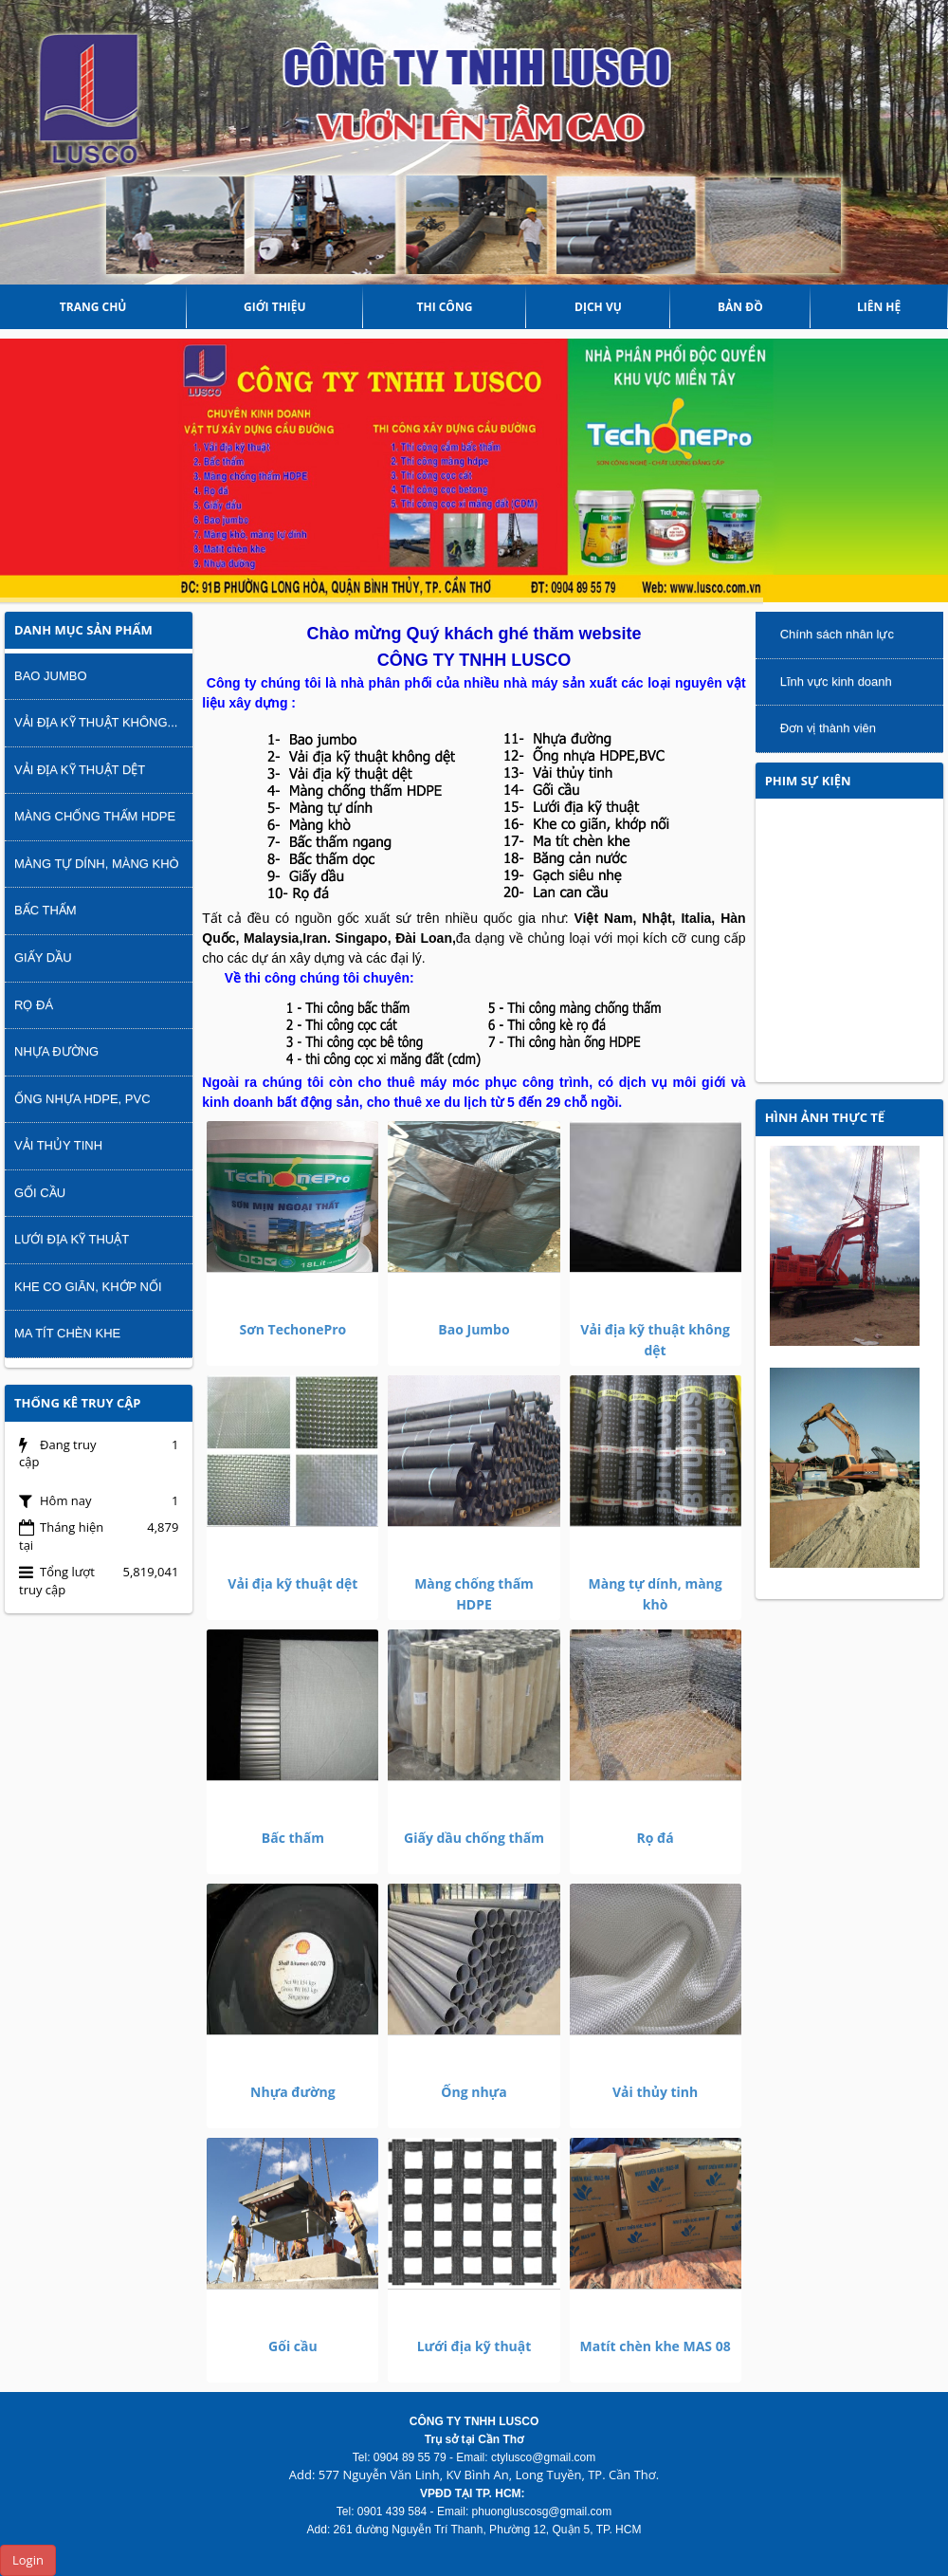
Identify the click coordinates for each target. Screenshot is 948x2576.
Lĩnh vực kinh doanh (836, 681)
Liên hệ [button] (879, 307)
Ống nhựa (473, 2092)
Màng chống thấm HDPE (94, 816)
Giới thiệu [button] (275, 307)
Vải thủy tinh (655, 2092)
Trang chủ (93, 307)
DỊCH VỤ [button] (598, 307)
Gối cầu (293, 2346)
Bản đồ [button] (740, 307)
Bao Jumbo (473, 1329)
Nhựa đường (293, 2092)
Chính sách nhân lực (837, 634)
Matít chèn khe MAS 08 (654, 2346)
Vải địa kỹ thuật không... (95, 722)
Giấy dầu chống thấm (474, 1838)
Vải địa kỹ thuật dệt (292, 1583)
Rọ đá (655, 1838)
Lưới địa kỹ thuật (474, 2346)
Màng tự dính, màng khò (96, 863)
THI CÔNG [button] (445, 307)
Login (28, 2559)
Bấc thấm (293, 1838)
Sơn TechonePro (292, 1329)
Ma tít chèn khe (67, 1333)
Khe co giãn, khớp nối (88, 1286)
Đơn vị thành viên (828, 728)
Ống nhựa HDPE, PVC (82, 1099)
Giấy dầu (43, 957)
